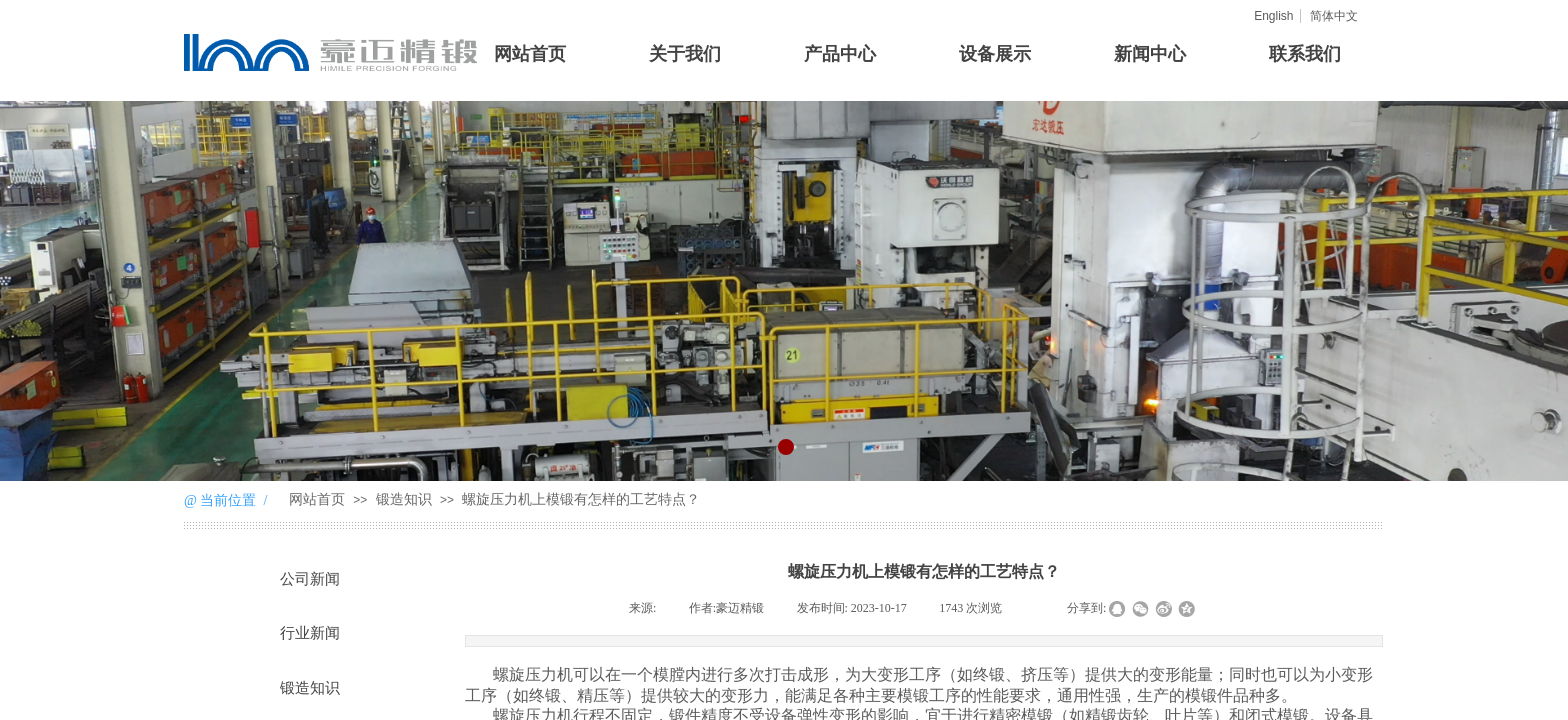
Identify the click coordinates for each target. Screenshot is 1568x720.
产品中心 (840, 54)
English (1273, 16)
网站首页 (530, 54)
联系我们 (1305, 54)
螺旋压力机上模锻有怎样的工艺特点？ (581, 499)
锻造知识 (404, 499)
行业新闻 (310, 633)
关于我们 (685, 54)
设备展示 (995, 54)
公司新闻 (310, 579)
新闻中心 (1150, 54)
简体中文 (1334, 16)
